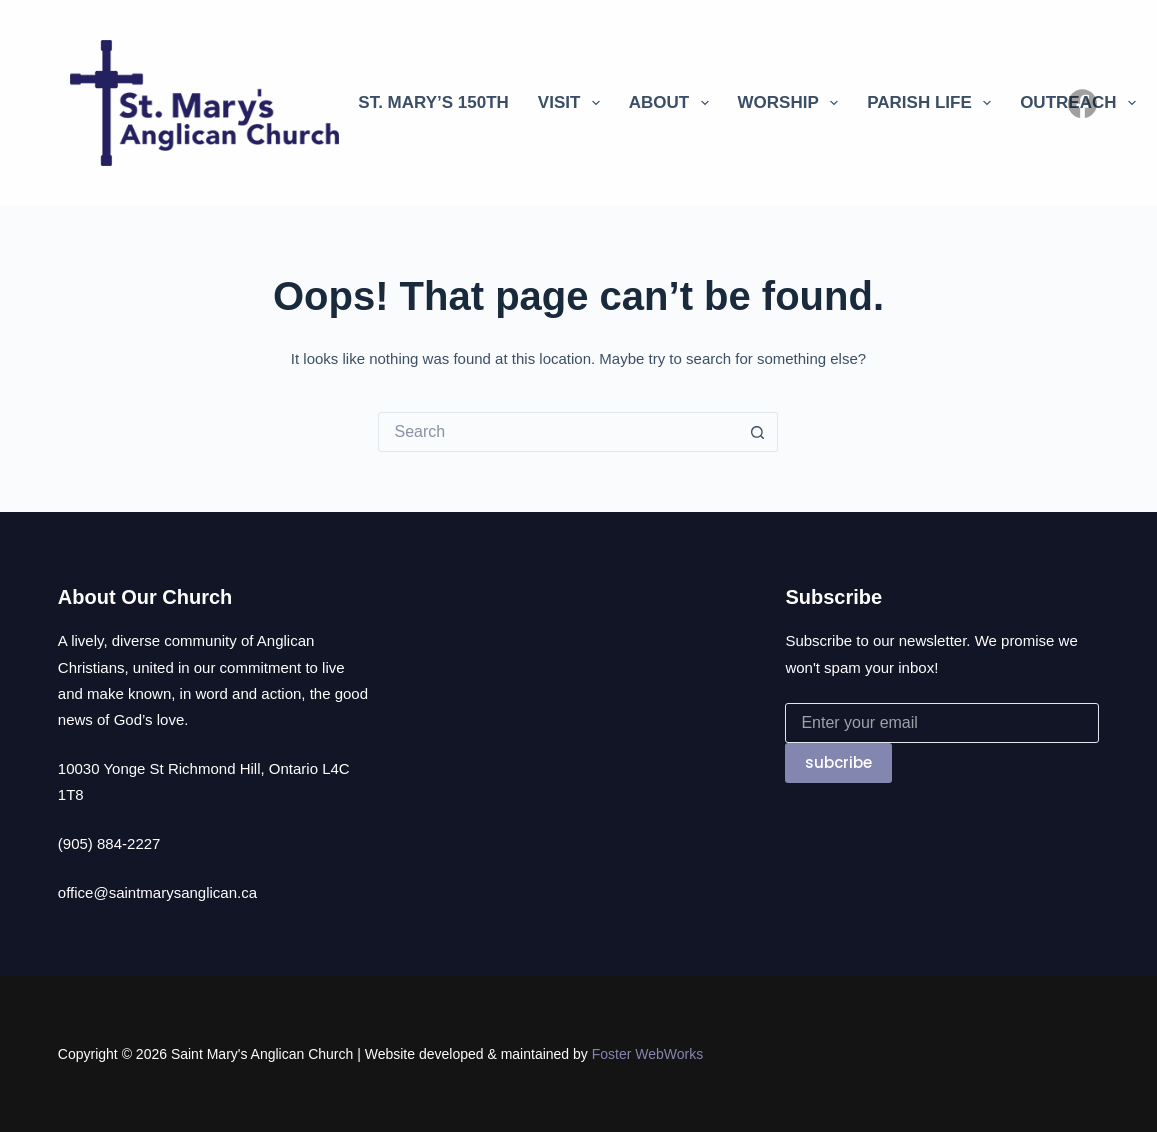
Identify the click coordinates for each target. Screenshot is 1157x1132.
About (673, 103)
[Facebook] (1082, 103)
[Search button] (758, 432)
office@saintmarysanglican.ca (157, 892)
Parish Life (933, 103)
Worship (792, 103)
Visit (573, 103)
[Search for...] (558, 432)
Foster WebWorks (648, 1054)
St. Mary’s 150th (433, 102)
